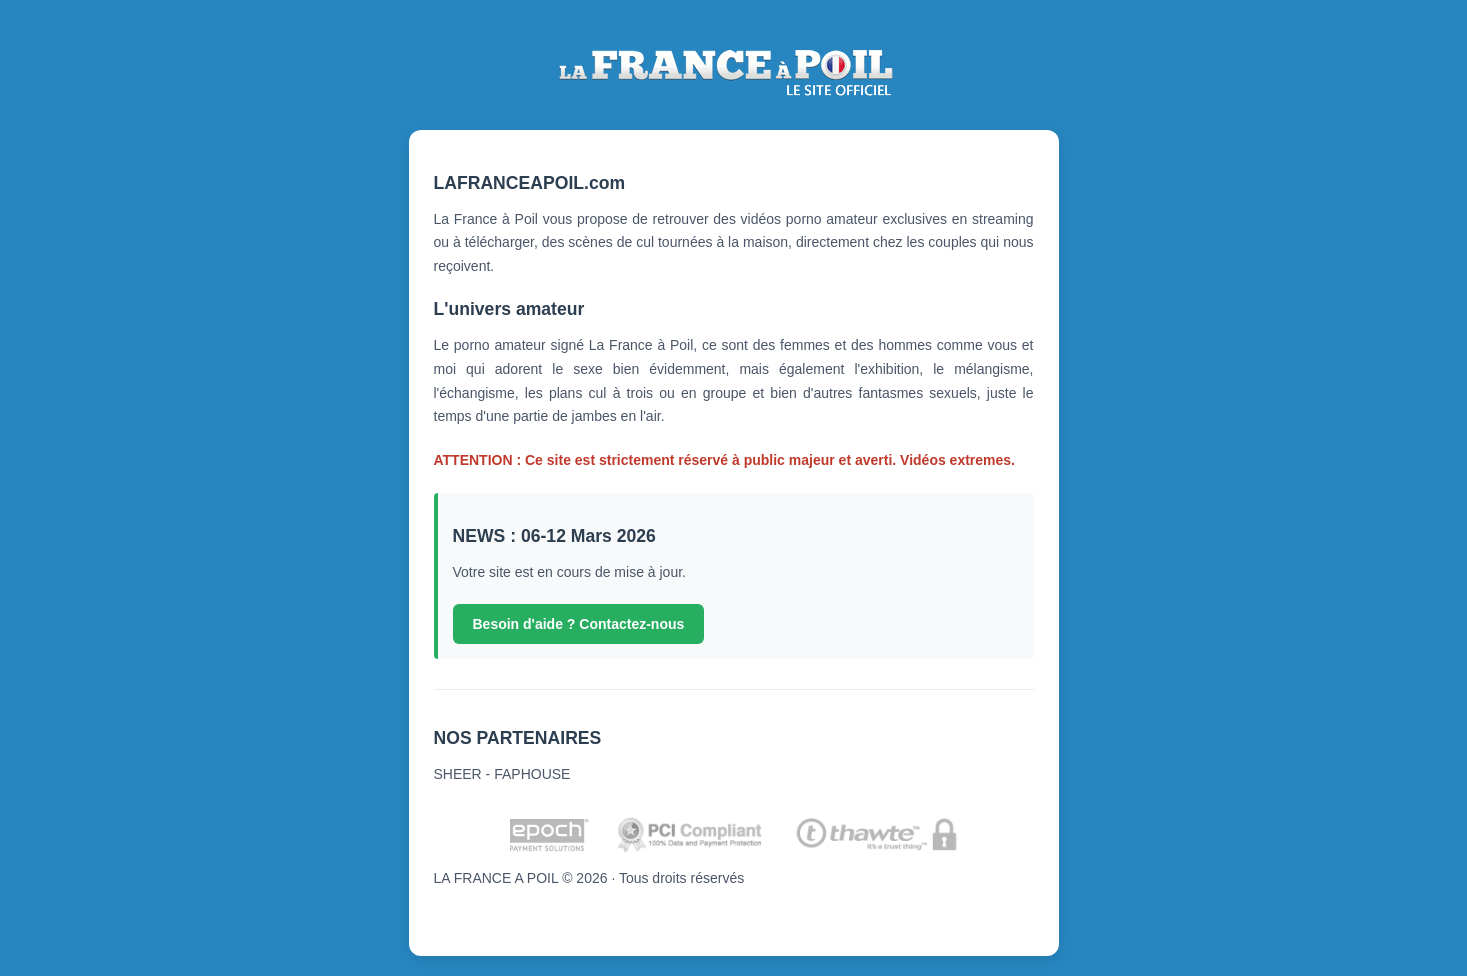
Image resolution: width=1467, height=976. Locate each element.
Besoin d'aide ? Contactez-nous (579, 624)
